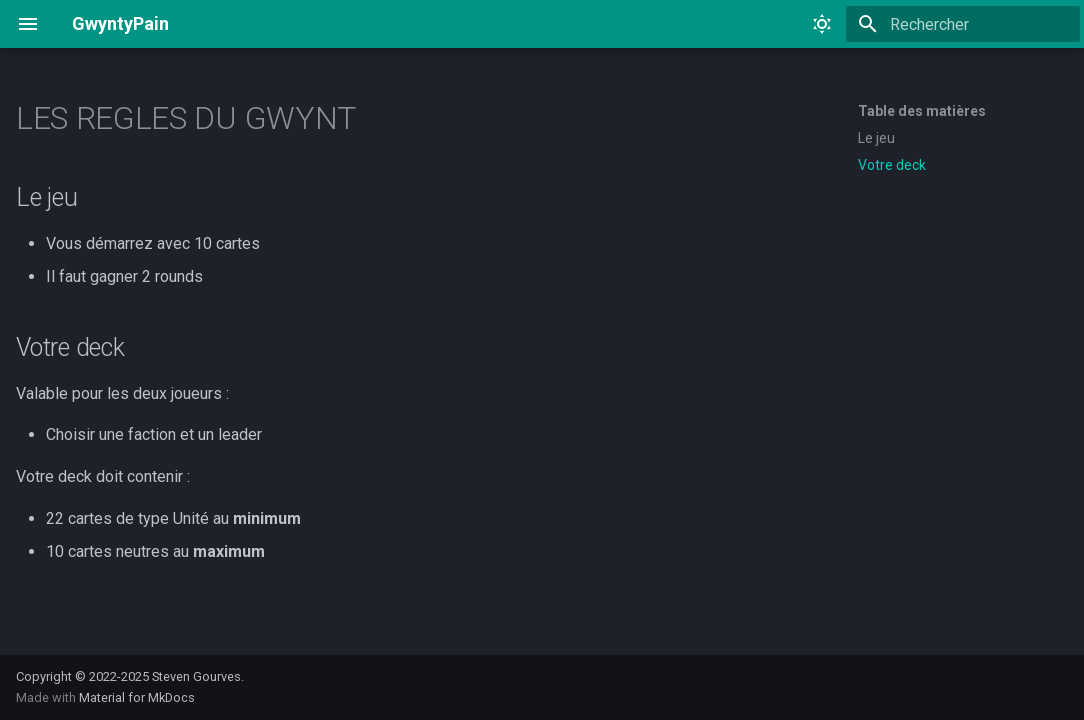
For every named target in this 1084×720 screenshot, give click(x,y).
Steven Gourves (196, 676)
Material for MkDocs (137, 697)
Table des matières (922, 111)
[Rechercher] (963, 24)
